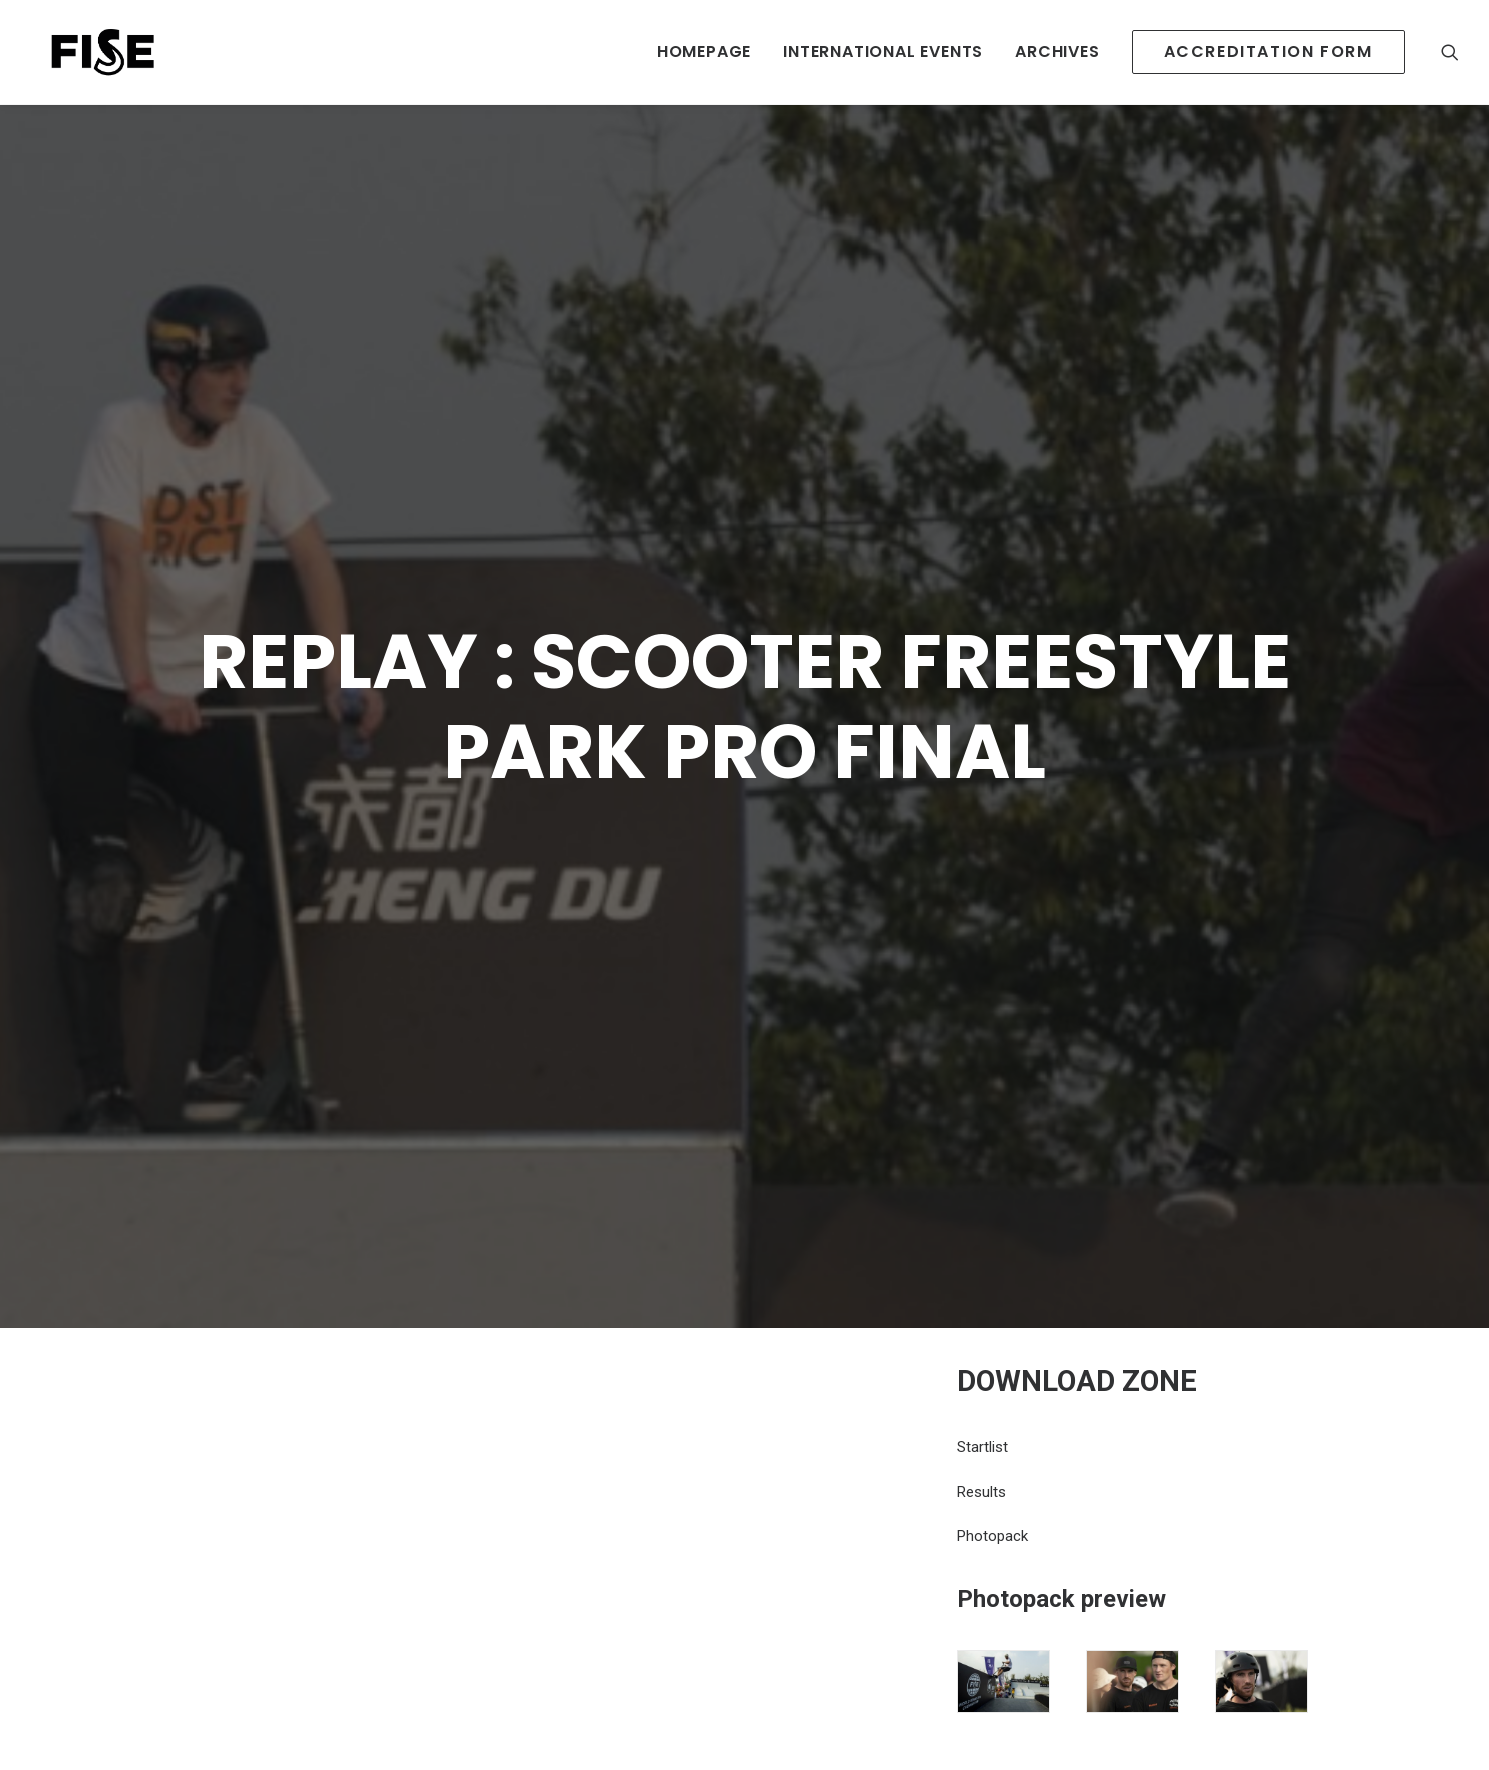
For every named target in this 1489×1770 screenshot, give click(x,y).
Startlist (982, 1280)
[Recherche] (1450, 52)
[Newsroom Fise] (87, 52)
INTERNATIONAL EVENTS (883, 51)
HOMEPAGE (704, 51)
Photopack (992, 1369)
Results (981, 1325)
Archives (1057, 51)
